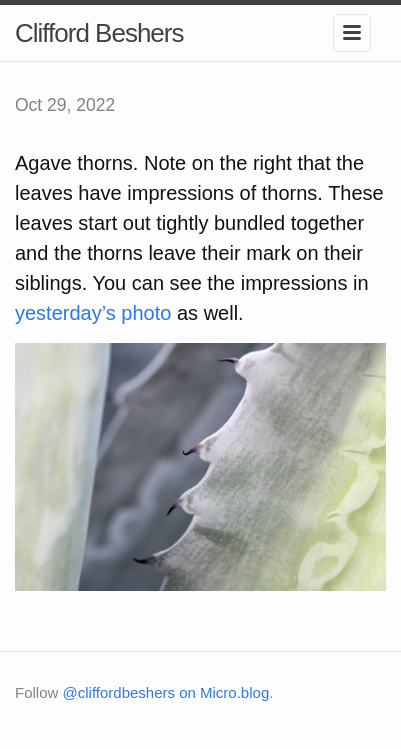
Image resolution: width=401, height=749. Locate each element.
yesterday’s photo (93, 313)
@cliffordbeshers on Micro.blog (166, 692)
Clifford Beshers (99, 33)
